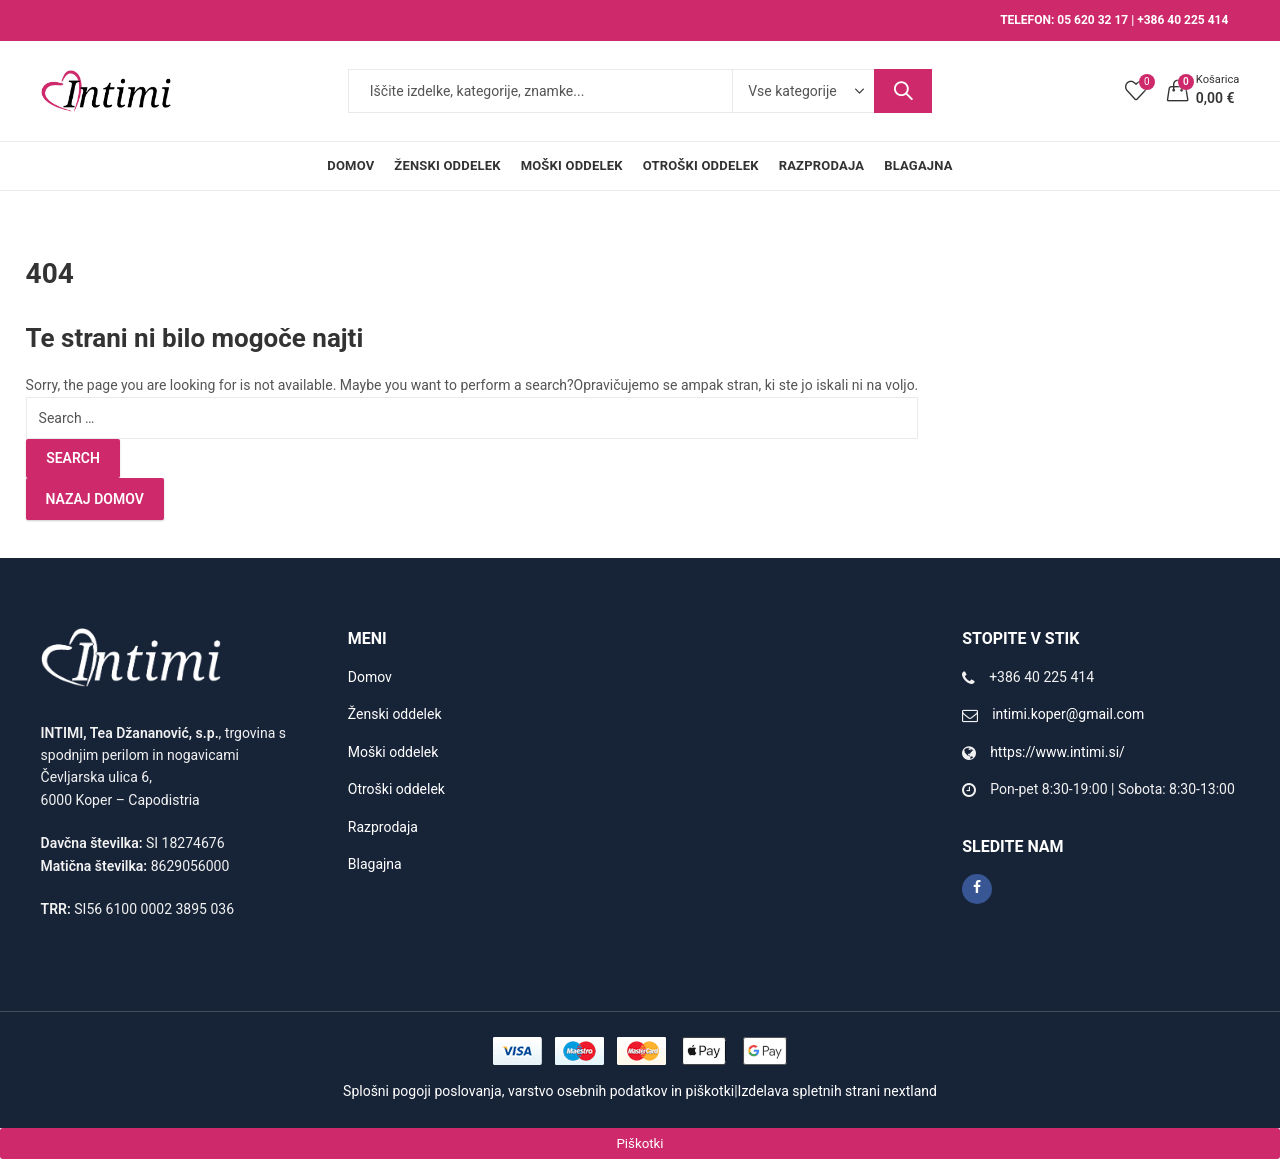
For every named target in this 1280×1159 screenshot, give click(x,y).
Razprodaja (383, 827)
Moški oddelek (393, 752)
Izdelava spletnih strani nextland (837, 1091)
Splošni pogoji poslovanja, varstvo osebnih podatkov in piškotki (538, 1091)
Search (903, 91)
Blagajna (375, 864)
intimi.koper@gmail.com (1068, 714)
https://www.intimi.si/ (1057, 752)
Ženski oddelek (395, 714)
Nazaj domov (95, 499)
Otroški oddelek (396, 789)
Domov (370, 677)
